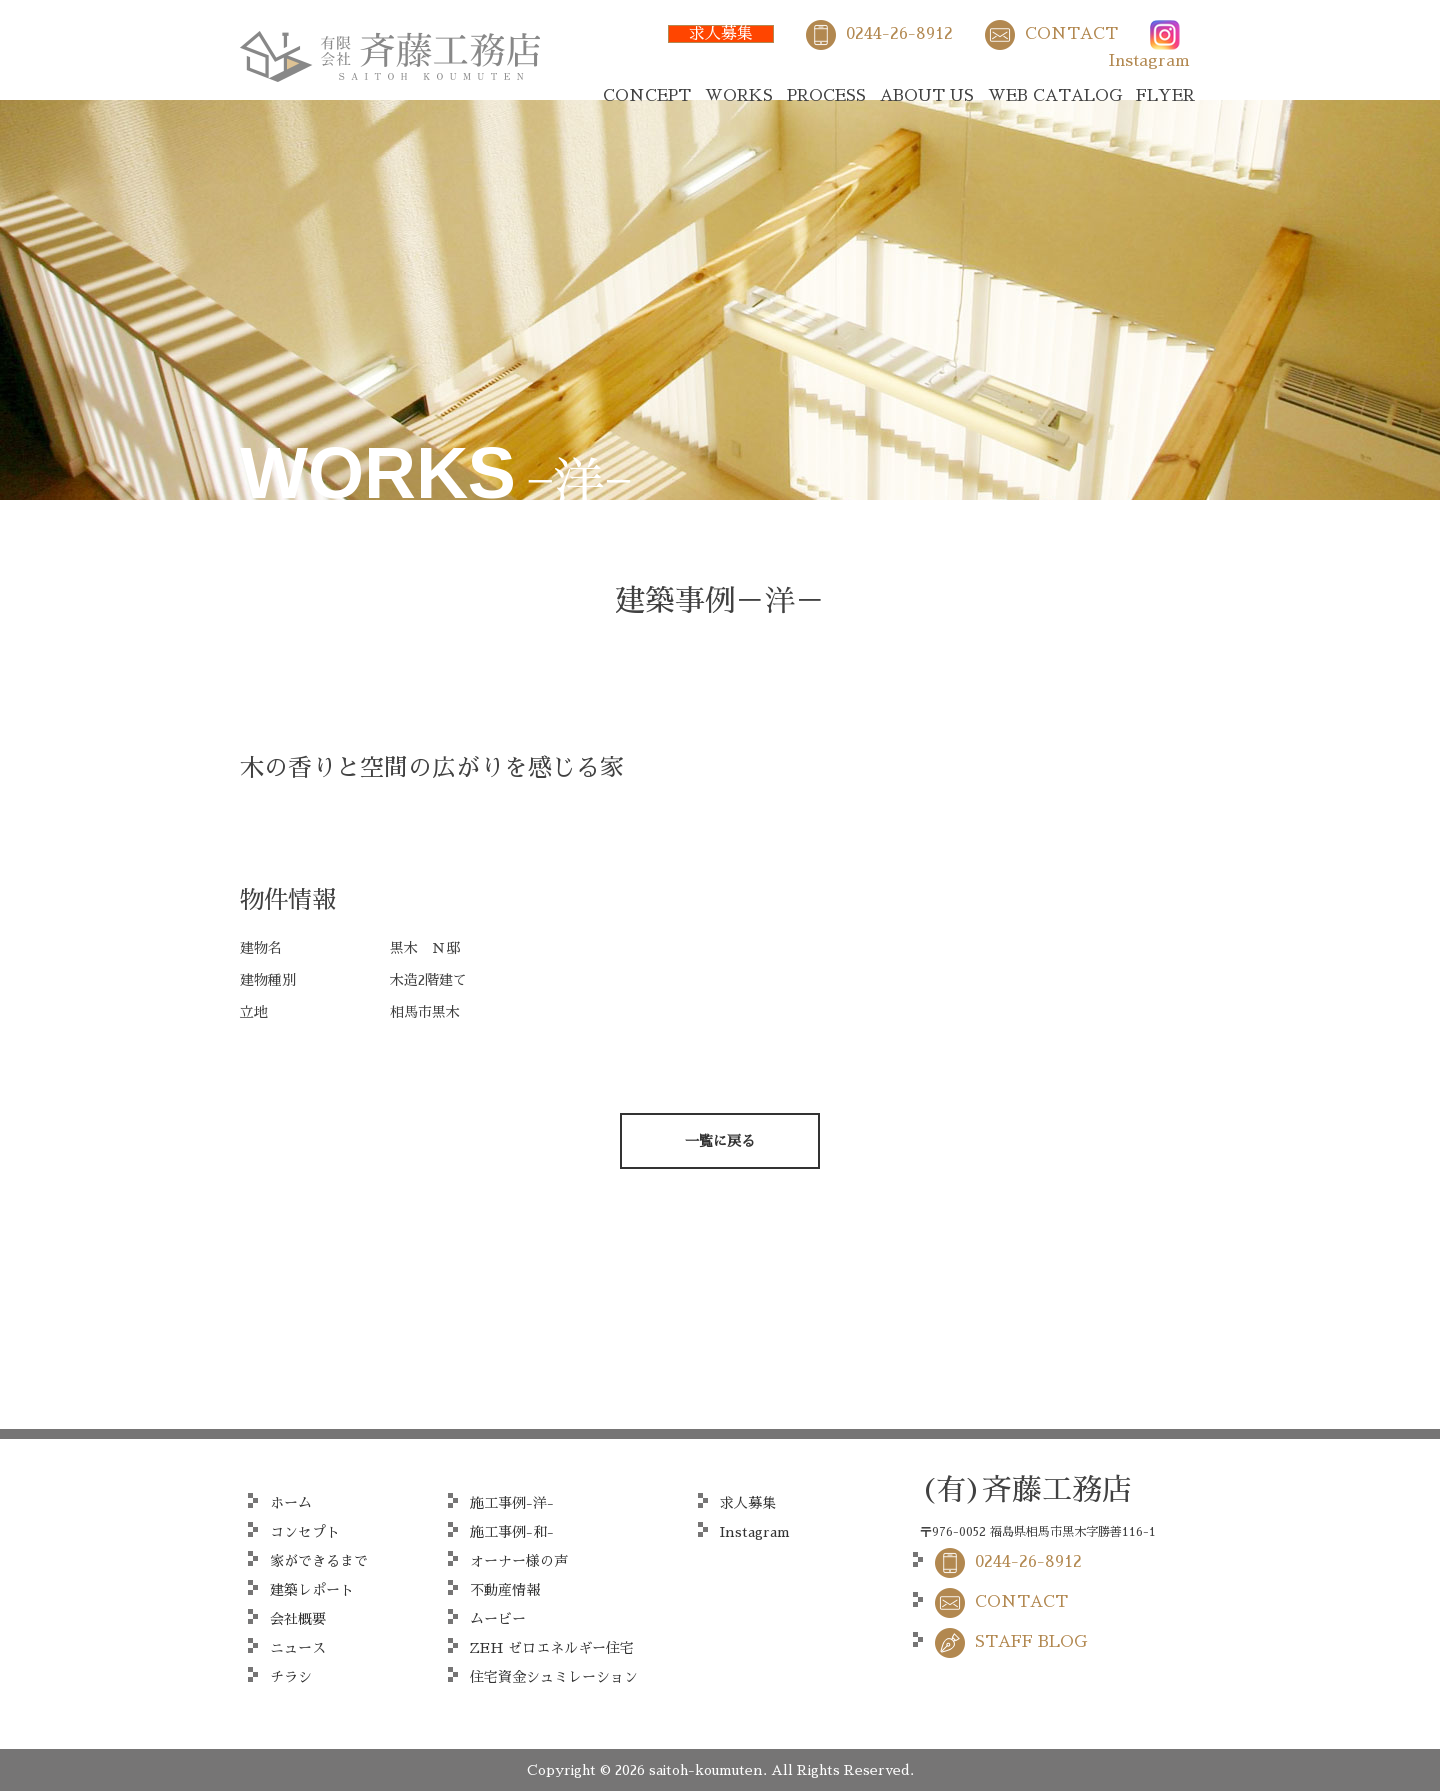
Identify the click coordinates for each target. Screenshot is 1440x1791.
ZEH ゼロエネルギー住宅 (552, 1648)
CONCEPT (647, 96)
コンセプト (305, 1532)
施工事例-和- (512, 1532)
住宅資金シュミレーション (554, 1677)
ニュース (298, 1648)
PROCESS (826, 96)
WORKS (739, 96)
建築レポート (312, 1590)
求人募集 (721, 34)
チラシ (291, 1677)
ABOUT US (927, 96)
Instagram (1149, 61)
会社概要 (298, 1619)
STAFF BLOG (1031, 1642)
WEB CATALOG (1055, 96)
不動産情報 (505, 1590)
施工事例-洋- (512, 1503)
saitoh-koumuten (706, 1770)
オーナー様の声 (519, 1561)
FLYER (1165, 96)
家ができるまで (319, 1561)
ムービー (498, 1619)
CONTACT (1071, 34)
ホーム (291, 1503)
